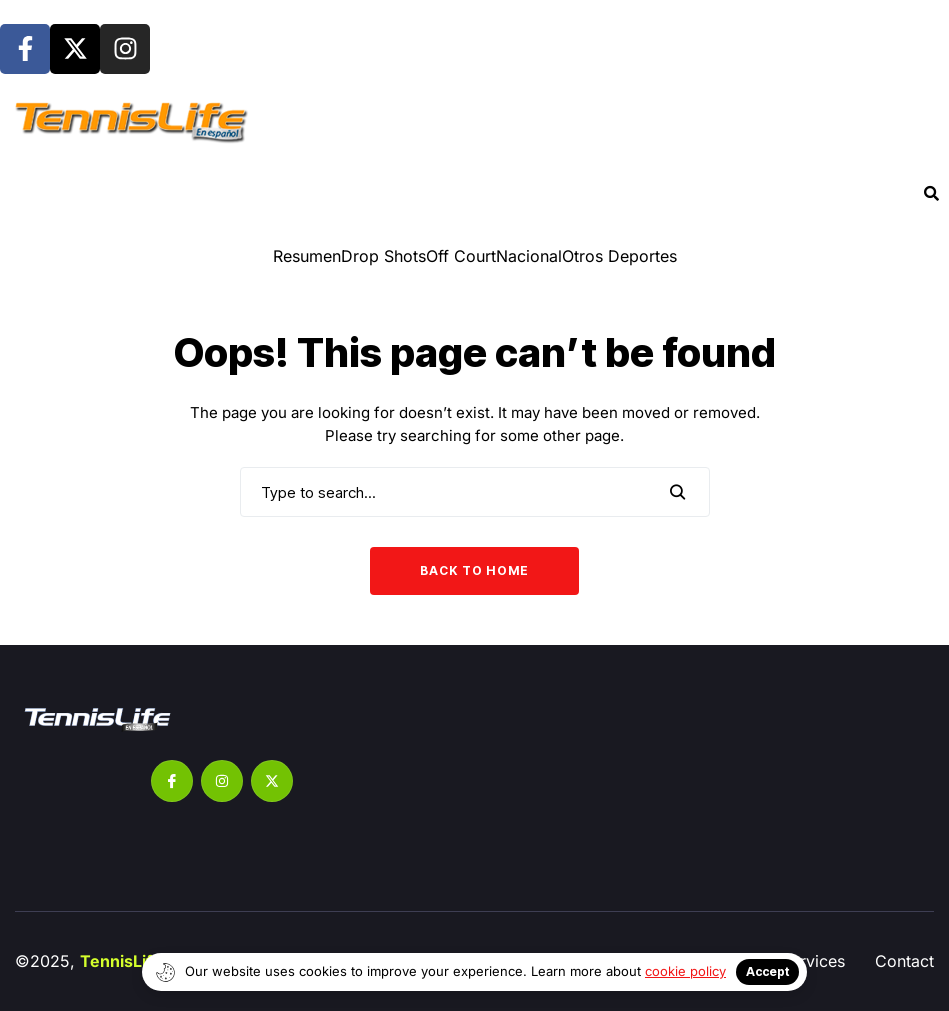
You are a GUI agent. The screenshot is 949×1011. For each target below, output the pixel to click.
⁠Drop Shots (383, 256)
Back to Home (474, 570)
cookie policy (685, 971)
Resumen (307, 256)
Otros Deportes (619, 256)
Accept (767, 971)
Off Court (461, 256)
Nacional (529, 256)
